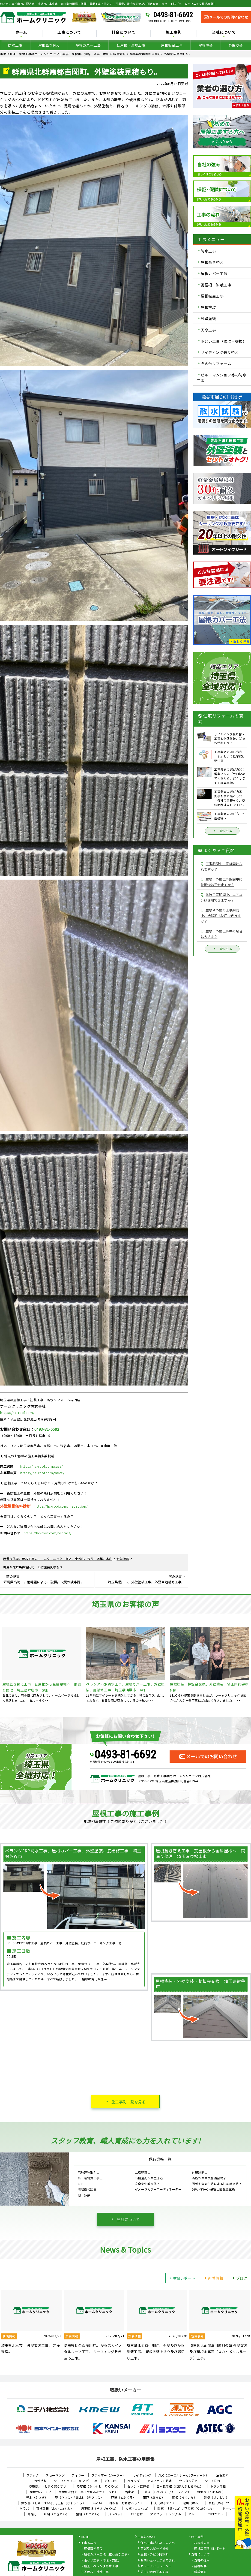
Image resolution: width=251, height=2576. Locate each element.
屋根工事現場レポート (209, 2549)
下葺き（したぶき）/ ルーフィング (165, 2492)
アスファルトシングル (165, 2514)
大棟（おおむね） (137, 2508)
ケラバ (24, 2508)
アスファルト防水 (159, 2481)
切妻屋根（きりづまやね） (99, 2508)
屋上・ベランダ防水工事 (101, 2566)
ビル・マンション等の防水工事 (222, 377)
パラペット (116, 2514)
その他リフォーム (216, 363)
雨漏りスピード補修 (154, 2549)
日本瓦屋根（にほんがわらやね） (179, 2486)
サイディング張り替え (220, 352)
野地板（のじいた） (211, 2492)
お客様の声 (202, 2543)
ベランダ (133, 2481)
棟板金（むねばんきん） (126, 2503)
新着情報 (213, 2278)
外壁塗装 (236, 45)
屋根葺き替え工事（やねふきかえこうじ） (88, 2492)
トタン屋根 (218, 2486)
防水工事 (15, 45)
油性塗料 (222, 2475)
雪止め (129, 2492)
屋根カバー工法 (88, 45)
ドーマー (229, 2508)
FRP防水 (137, 2514)
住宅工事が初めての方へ (157, 2543)
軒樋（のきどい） (56, 2514)
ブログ (239, 2278)
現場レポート (181, 2278)
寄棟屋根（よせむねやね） (55, 2508)
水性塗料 (40, 2481)
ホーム (21, 32)
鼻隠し (32, 2514)
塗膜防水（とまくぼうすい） (49, 2486)
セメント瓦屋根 (138, 2486)
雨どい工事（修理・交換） (223, 341)
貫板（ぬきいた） (221, 2503)
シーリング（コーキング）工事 (76, 2481)
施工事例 (174, 32)
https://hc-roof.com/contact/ (48, 1533)
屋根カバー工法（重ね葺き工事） (107, 2554)
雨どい (97, 2503)
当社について (224, 32)
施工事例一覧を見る (128, 2101)
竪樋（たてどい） (88, 2514)
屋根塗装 (205, 45)
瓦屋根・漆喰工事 (131, 45)
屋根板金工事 (171, 45)
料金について (124, 32)
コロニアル (216, 2514)
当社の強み (202, 2560)
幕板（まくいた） (184, 2497)
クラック (32, 2475)
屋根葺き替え (49, 45)
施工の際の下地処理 (154, 2572)
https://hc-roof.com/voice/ (42, 1472)
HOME (85, 2537)
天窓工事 (208, 330)
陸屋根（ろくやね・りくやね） (98, 2486)
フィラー (78, 2475)
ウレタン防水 (188, 2481)
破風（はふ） (192, 2503)
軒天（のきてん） (163, 2503)
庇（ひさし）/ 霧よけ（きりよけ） (79, 2497)
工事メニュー (90, 2543)
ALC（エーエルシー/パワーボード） (183, 2475)
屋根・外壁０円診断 (154, 2554)
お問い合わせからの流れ (157, 2560)
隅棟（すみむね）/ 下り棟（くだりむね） (186, 2508)
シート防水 (213, 2481)
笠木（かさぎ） (37, 2497)
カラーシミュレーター (156, 2566)
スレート (194, 2514)
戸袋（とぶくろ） (123, 2497)
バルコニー (112, 2481)
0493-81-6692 (173, 15)
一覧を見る (222, 831)
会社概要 (200, 2566)
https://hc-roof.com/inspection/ (61, 1506)
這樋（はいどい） (216, 2497)
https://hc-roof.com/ (17, 1412)
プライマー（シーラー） (108, 2475)
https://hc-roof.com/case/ (41, 1466)
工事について (69, 32)
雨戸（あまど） (154, 2497)
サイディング (142, 2475)
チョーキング (55, 2475)
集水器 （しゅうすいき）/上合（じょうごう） (53, 2503)
